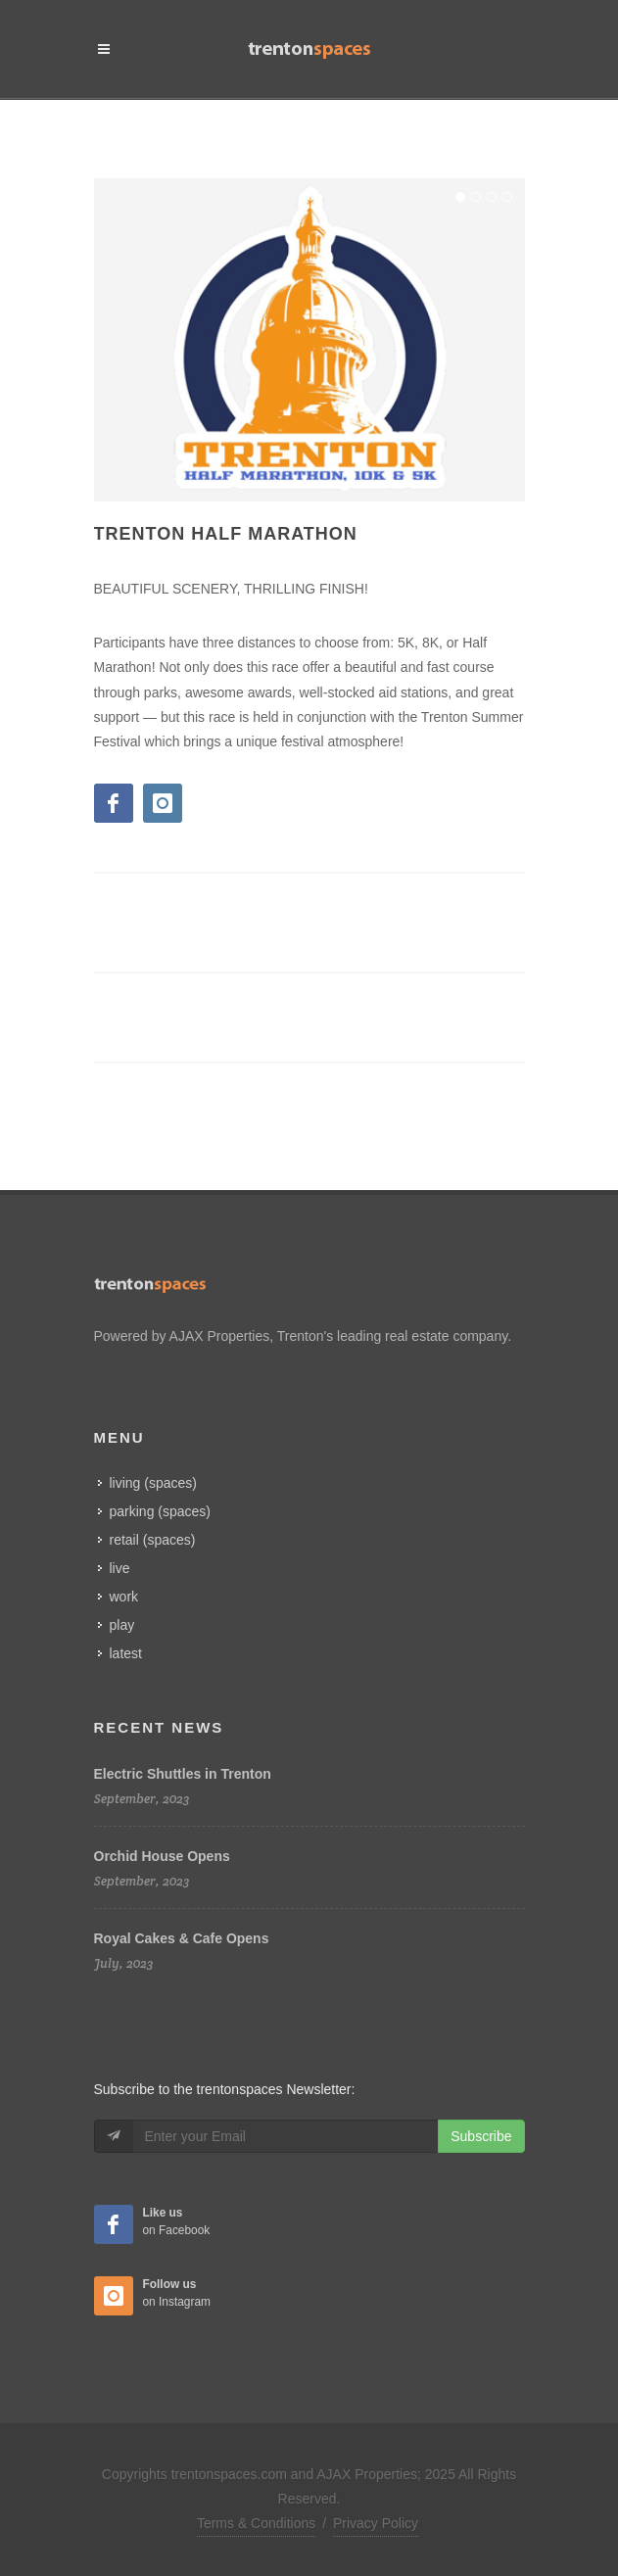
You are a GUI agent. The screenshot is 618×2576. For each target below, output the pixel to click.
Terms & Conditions (256, 2523)
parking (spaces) (161, 1511)
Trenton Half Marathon (225, 534)
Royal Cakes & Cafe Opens (181, 1938)
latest (126, 1653)
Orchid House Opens (162, 1856)
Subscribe (481, 2136)
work (124, 1596)
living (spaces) (153, 1483)
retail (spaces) (153, 1540)
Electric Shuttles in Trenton (182, 1774)
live (120, 1568)
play (122, 1625)
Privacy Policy (375, 2523)
